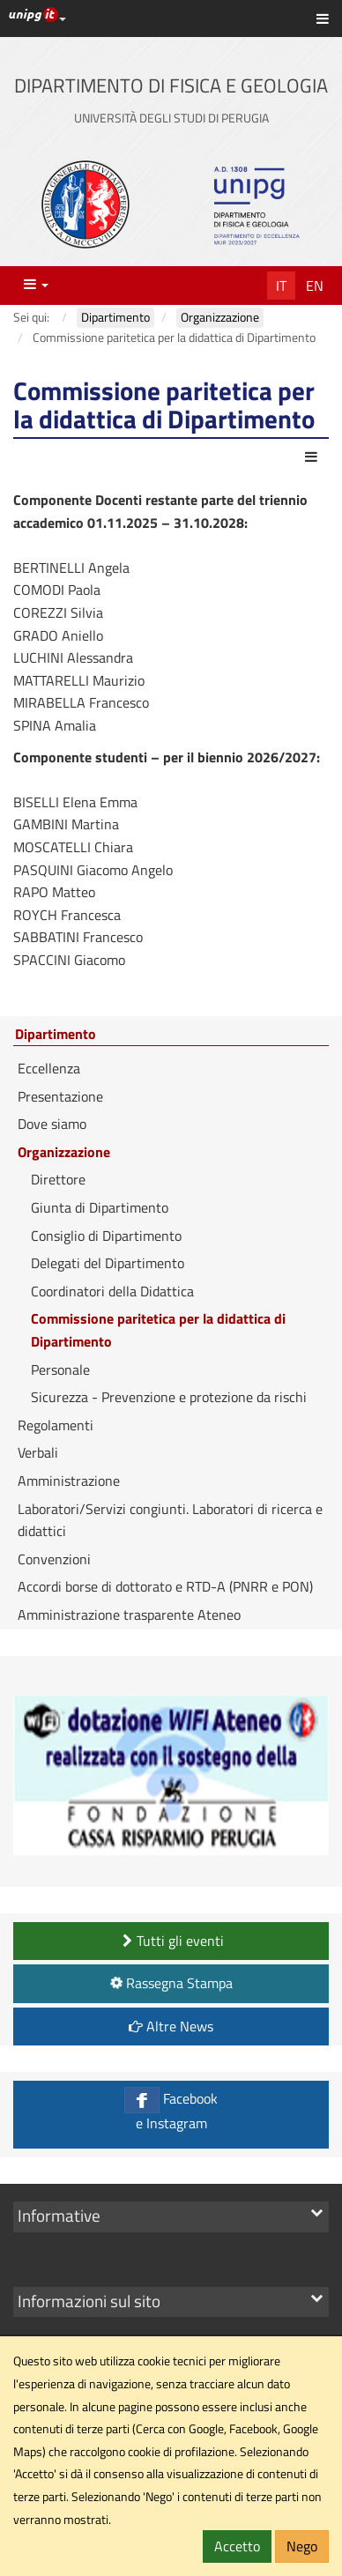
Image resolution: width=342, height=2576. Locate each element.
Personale (60, 1369)
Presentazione (60, 1096)
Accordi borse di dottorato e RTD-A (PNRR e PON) (165, 1586)
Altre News (171, 2026)
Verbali (38, 1452)
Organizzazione (64, 1151)
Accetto (237, 2546)
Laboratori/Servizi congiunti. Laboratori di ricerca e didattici (170, 1520)
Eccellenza (49, 1068)
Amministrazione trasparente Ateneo (129, 1614)
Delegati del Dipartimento (107, 1262)
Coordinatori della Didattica (112, 1291)
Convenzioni (54, 1559)
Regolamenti (55, 1425)
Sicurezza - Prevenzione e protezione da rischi (169, 1396)
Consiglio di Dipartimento (106, 1235)
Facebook (171, 2110)
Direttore (58, 1179)
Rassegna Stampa (169, 1982)
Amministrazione (69, 1480)
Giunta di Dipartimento (99, 1207)
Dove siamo (52, 1123)
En (314, 285)
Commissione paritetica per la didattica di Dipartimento (158, 1330)
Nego (301, 2546)
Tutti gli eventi (171, 1940)
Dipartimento (55, 1035)
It (281, 285)
